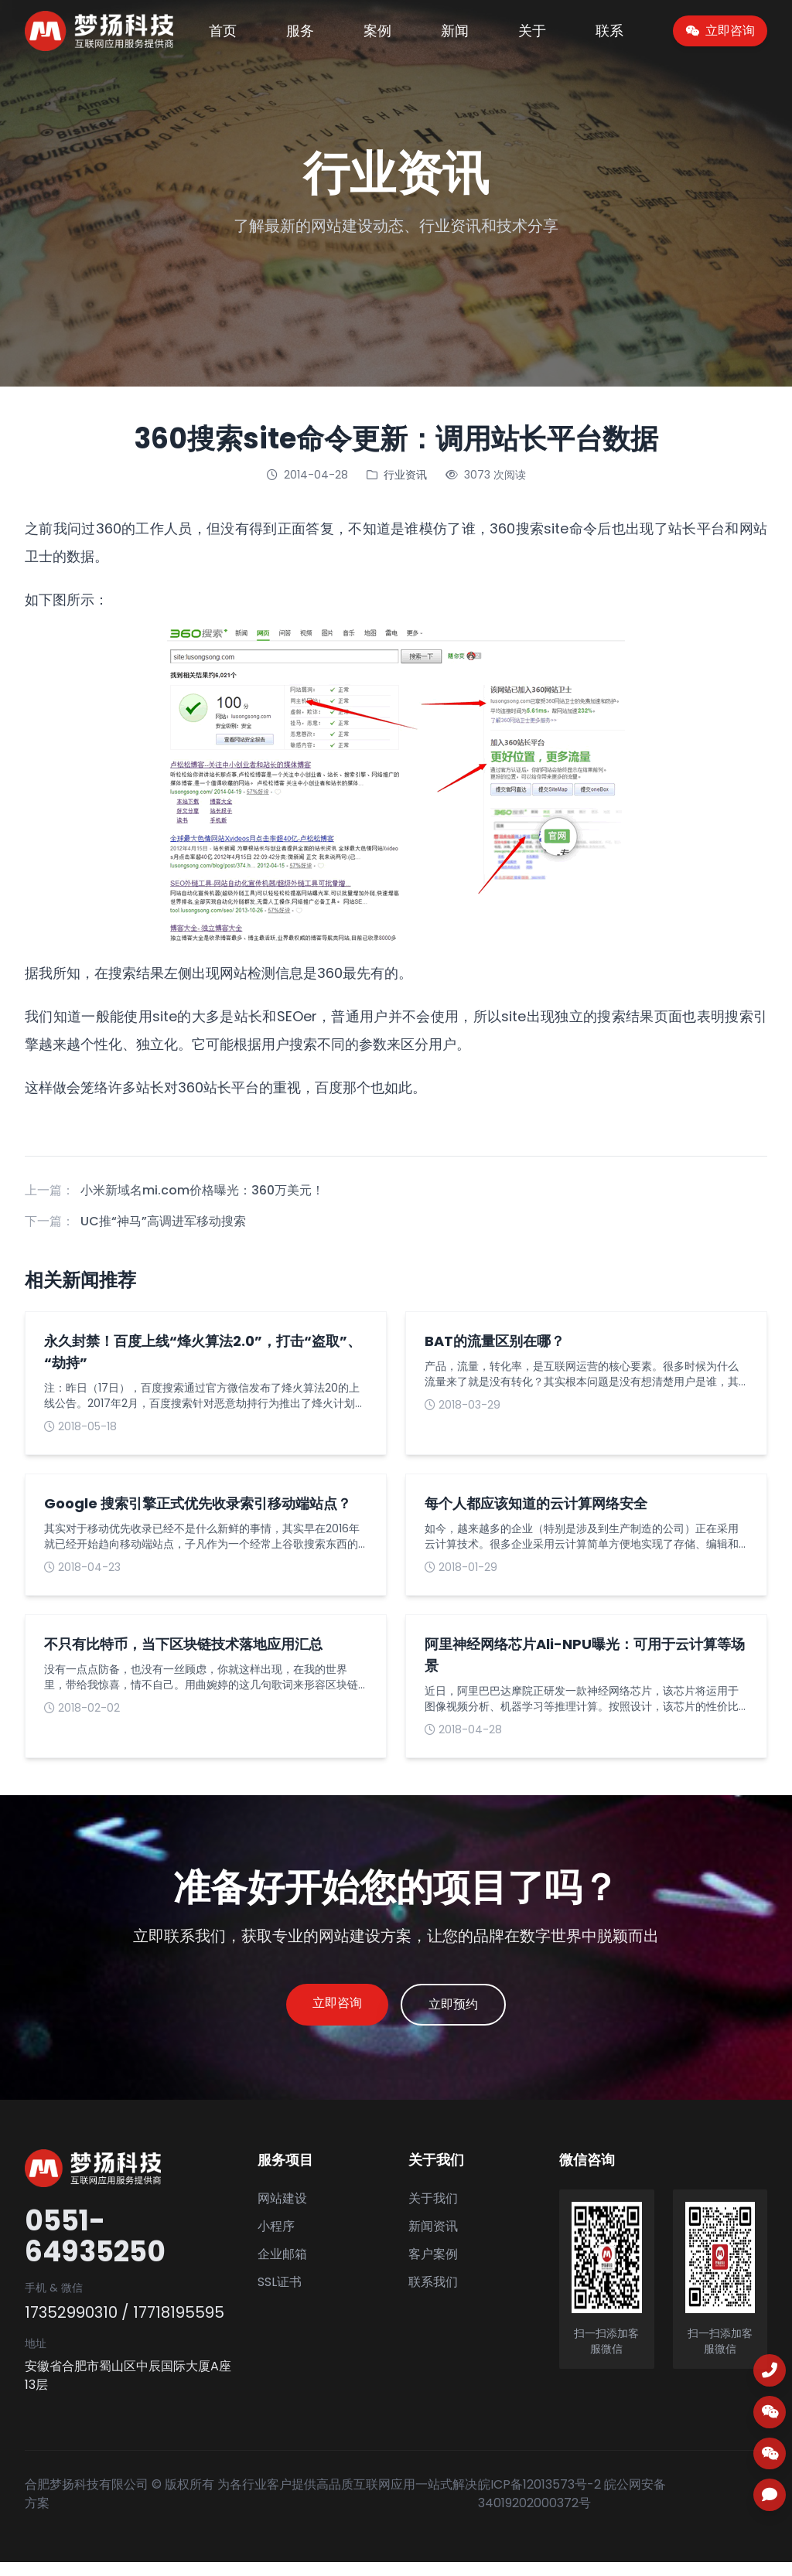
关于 (532, 30)
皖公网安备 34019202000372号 (572, 2507)
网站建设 (282, 2212)
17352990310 (71, 2326)
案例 (377, 30)
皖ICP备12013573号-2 (539, 2498)
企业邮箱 (282, 2268)
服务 (300, 30)
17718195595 (178, 2326)
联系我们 (433, 2296)
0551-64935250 (95, 2250)
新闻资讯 (433, 2240)
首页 (223, 30)
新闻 (455, 30)
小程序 (276, 2240)
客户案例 (433, 2268)
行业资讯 (405, 474)
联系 (609, 30)
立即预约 (470, 2011)
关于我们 (433, 2212)
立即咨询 (320, 2010)
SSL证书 (280, 2296)
